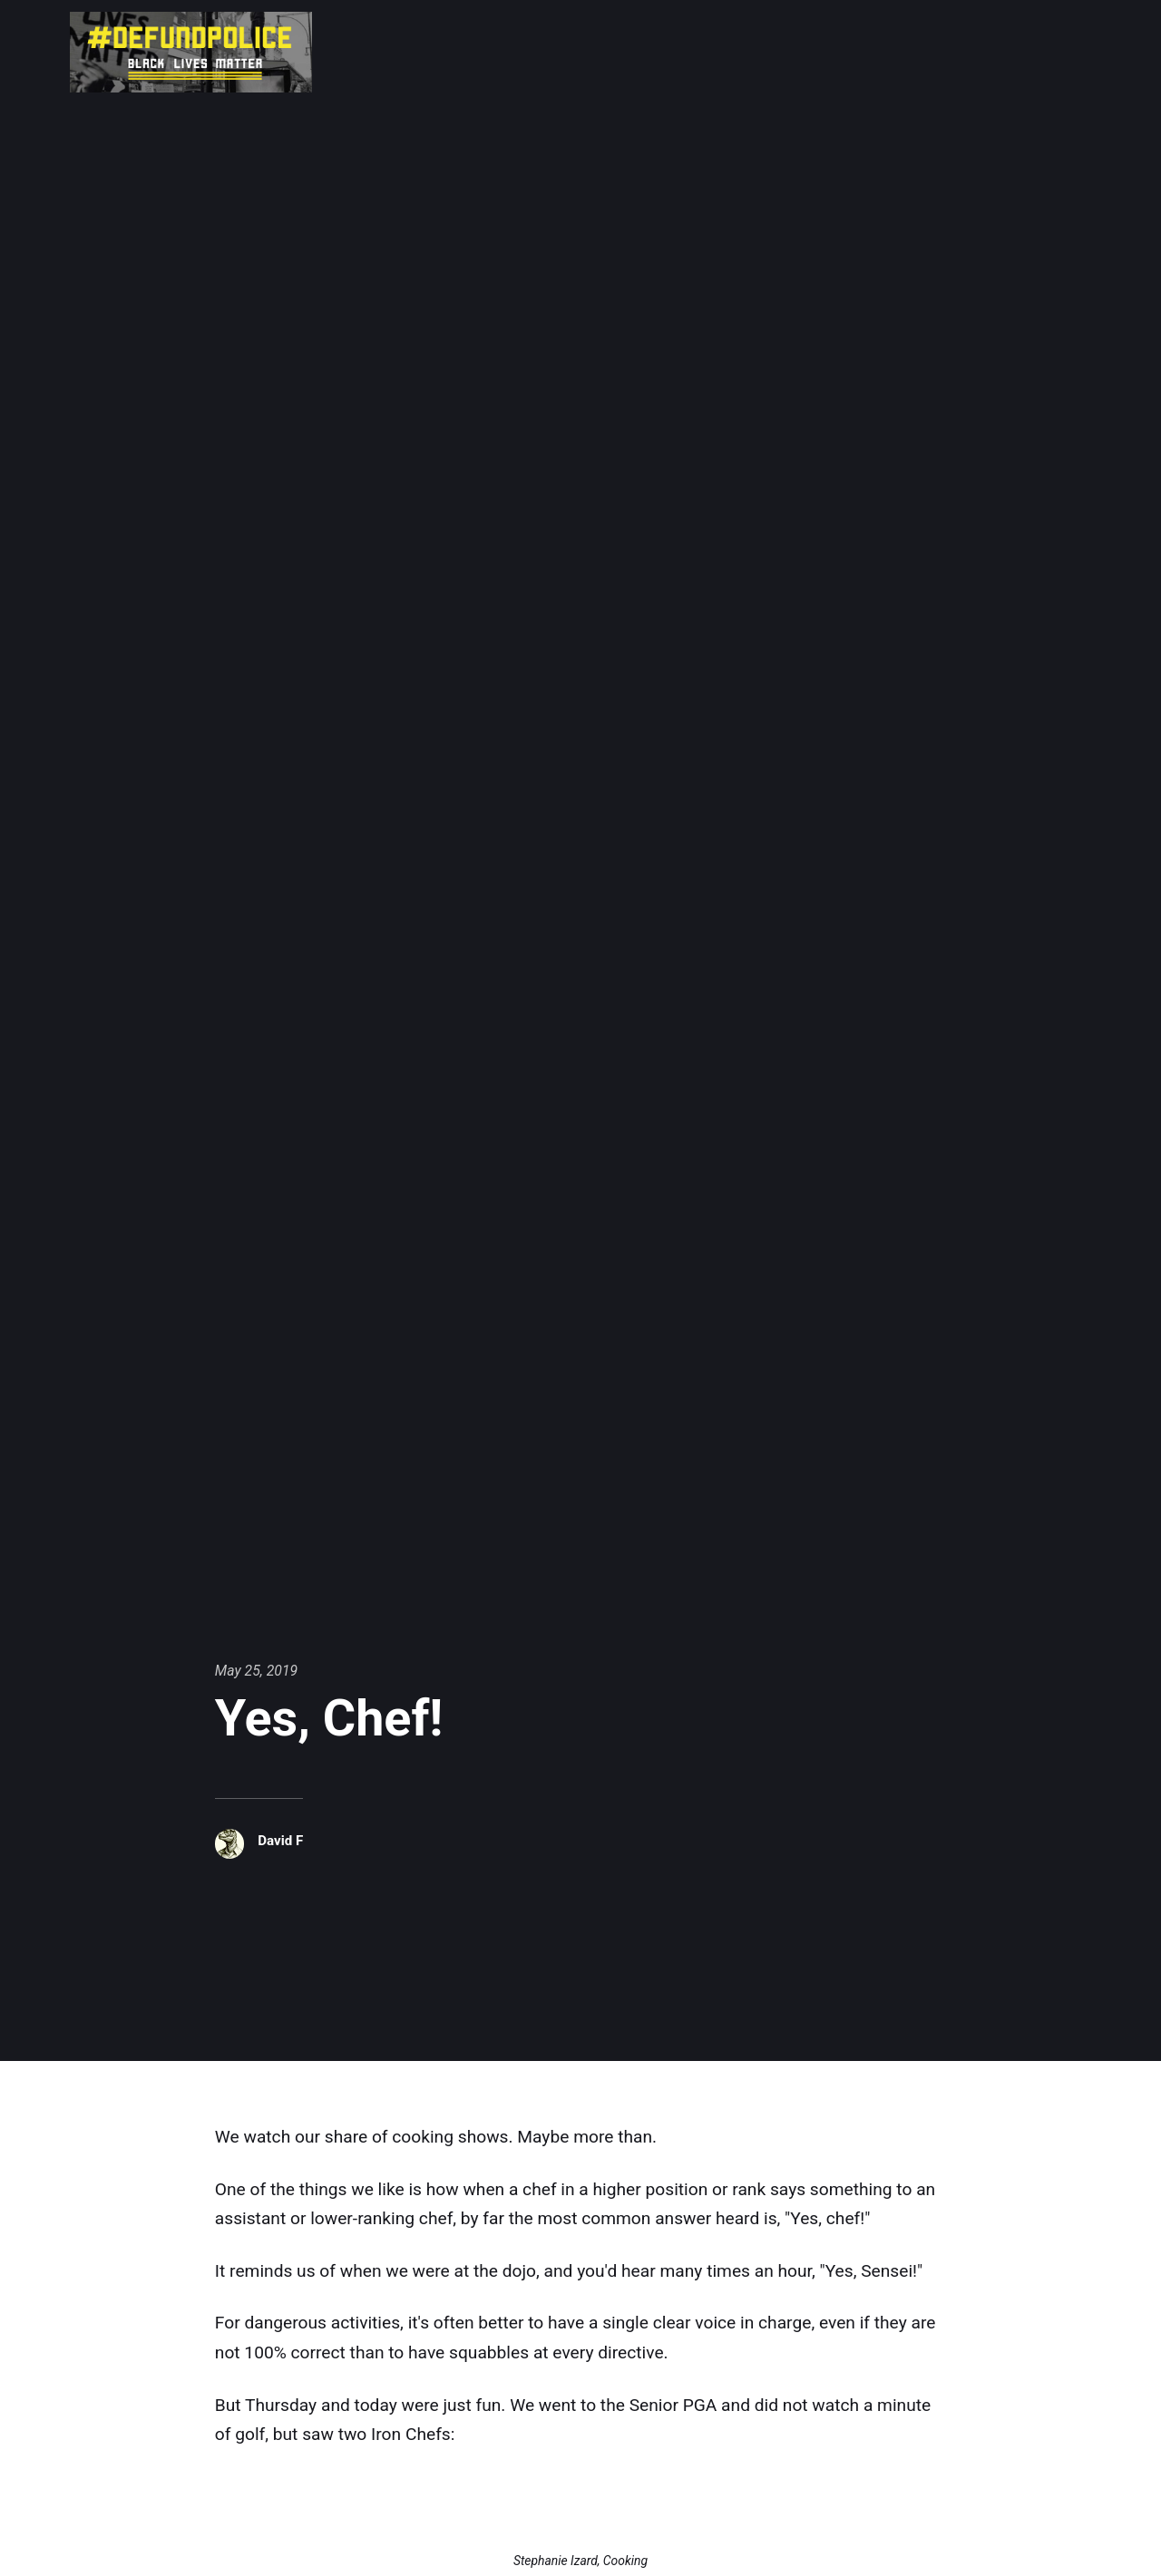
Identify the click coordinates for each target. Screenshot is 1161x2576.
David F (281, 1840)
